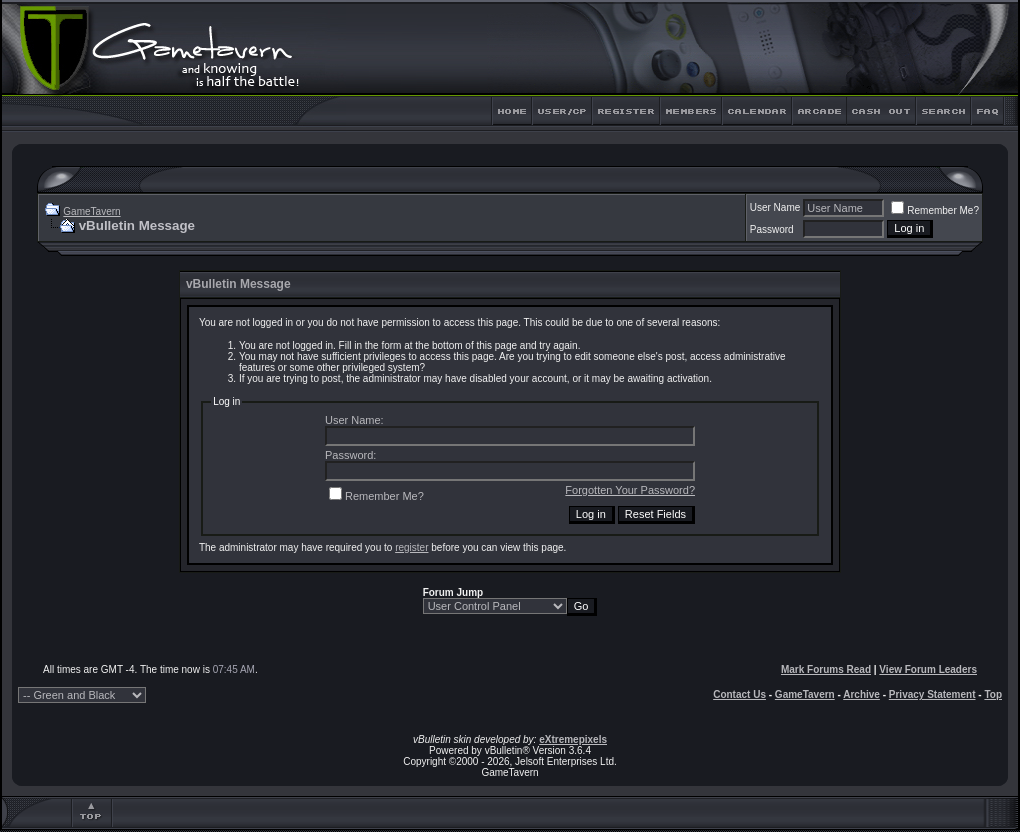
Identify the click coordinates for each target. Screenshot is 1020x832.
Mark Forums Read (826, 669)
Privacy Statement (932, 694)
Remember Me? (935, 210)
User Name (775, 207)
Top (993, 694)
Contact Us (739, 694)
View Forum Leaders (928, 669)
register (411, 547)
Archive (861, 694)
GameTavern (91, 211)
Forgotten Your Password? (630, 490)
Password (772, 229)
